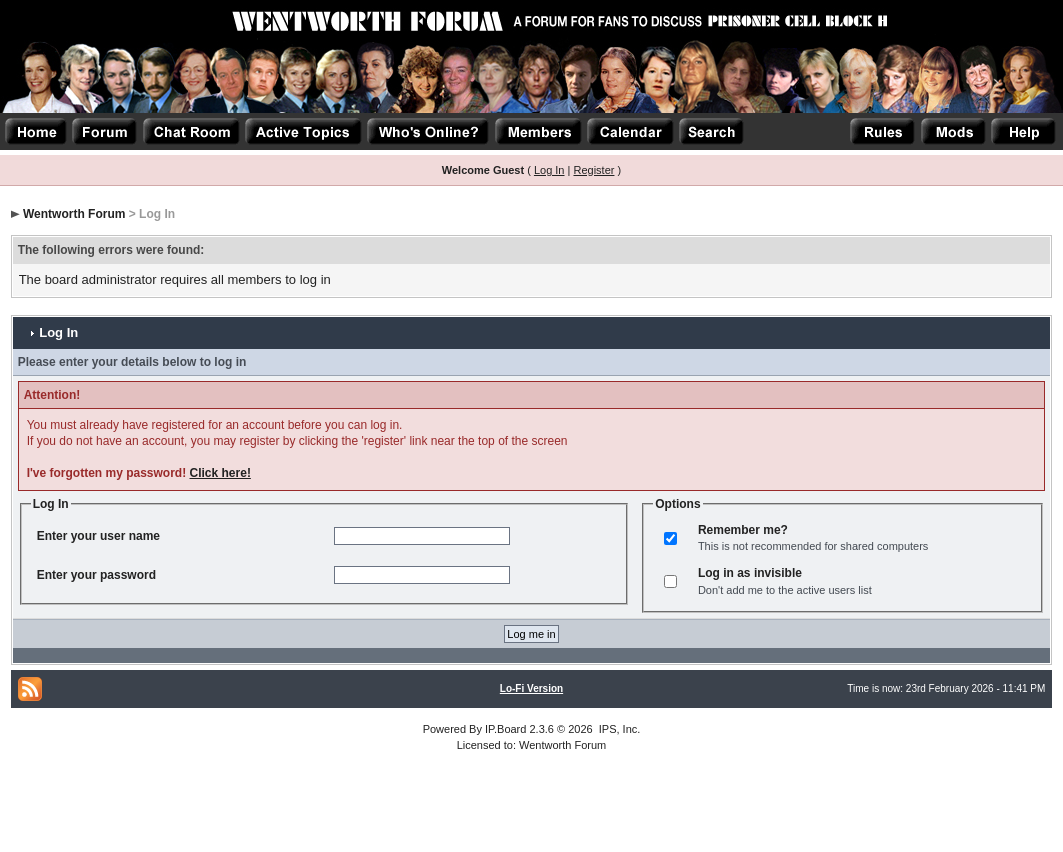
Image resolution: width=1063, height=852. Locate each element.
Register (593, 170)
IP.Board (505, 729)
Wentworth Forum (74, 214)
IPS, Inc (618, 729)
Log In (549, 170)
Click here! (220, 473)
